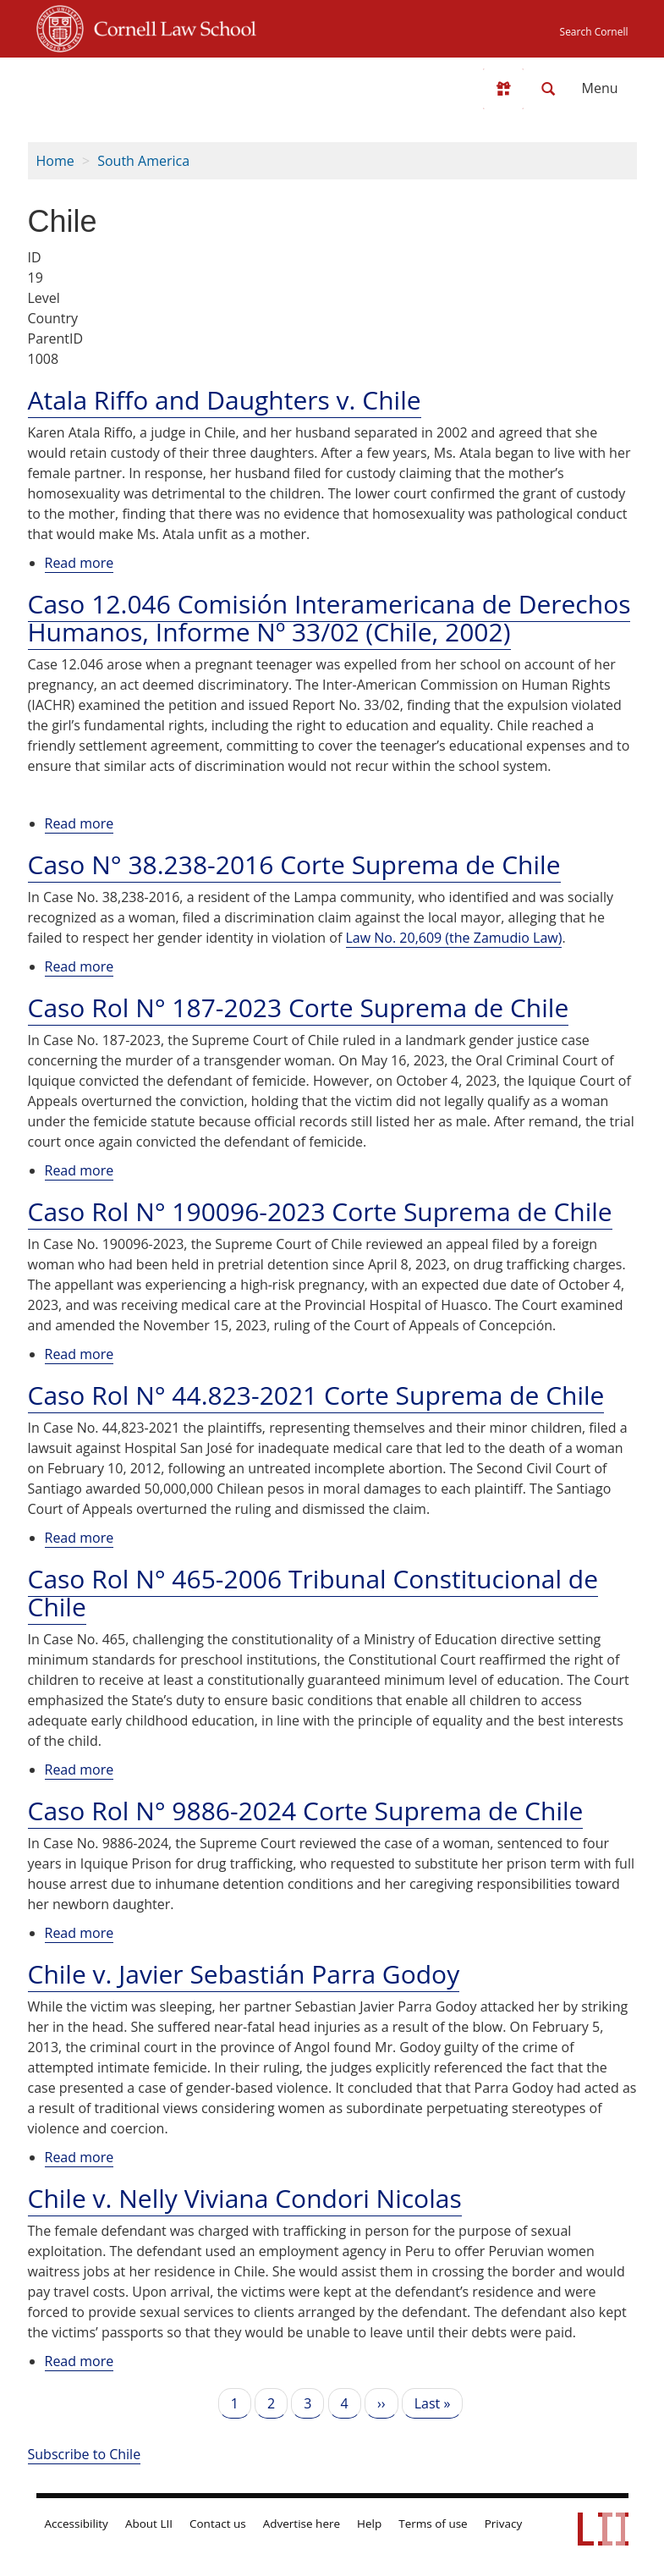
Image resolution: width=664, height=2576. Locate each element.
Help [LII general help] (369, 2523)
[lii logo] (102, 84)
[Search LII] (548, 89)
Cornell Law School (170, 26)
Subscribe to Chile (84, 2454)
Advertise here (301, 2523)
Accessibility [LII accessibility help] (76, 2523)
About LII (149, 2523)
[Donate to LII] (503, 89)
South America (143, 160)
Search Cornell (594, 32)
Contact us (217, 2523)
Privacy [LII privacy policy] (504, 2523)
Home (55, 160)
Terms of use (432, 2523)
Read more (79, 563)
